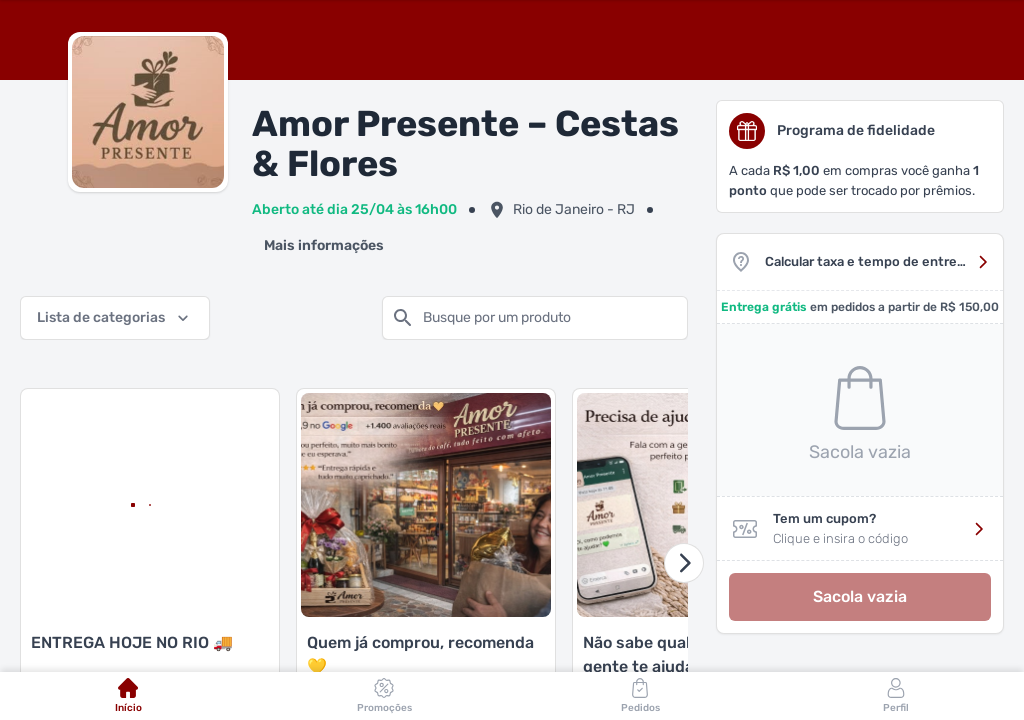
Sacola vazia (860, 596)
